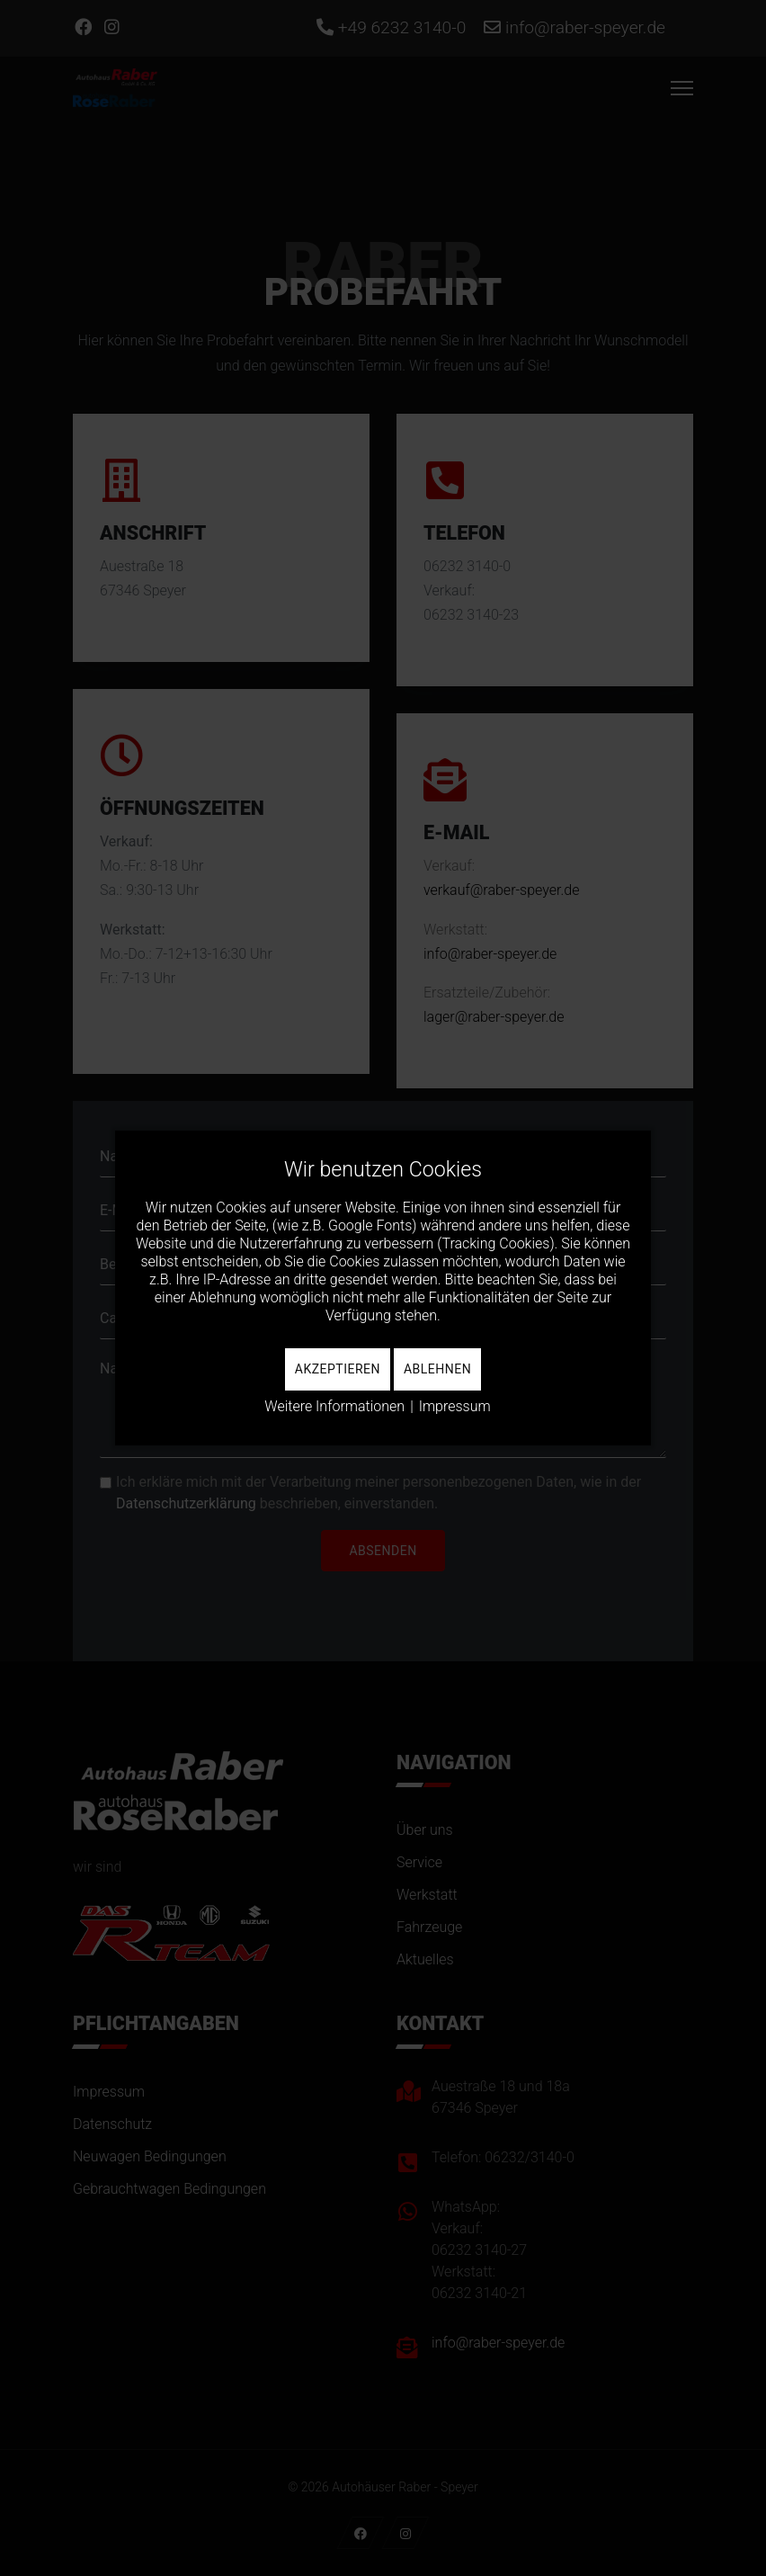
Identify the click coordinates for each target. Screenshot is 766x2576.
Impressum (455, 1406)
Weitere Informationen (334, 1406)
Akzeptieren (337, 1369)
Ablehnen (437, 1369)
